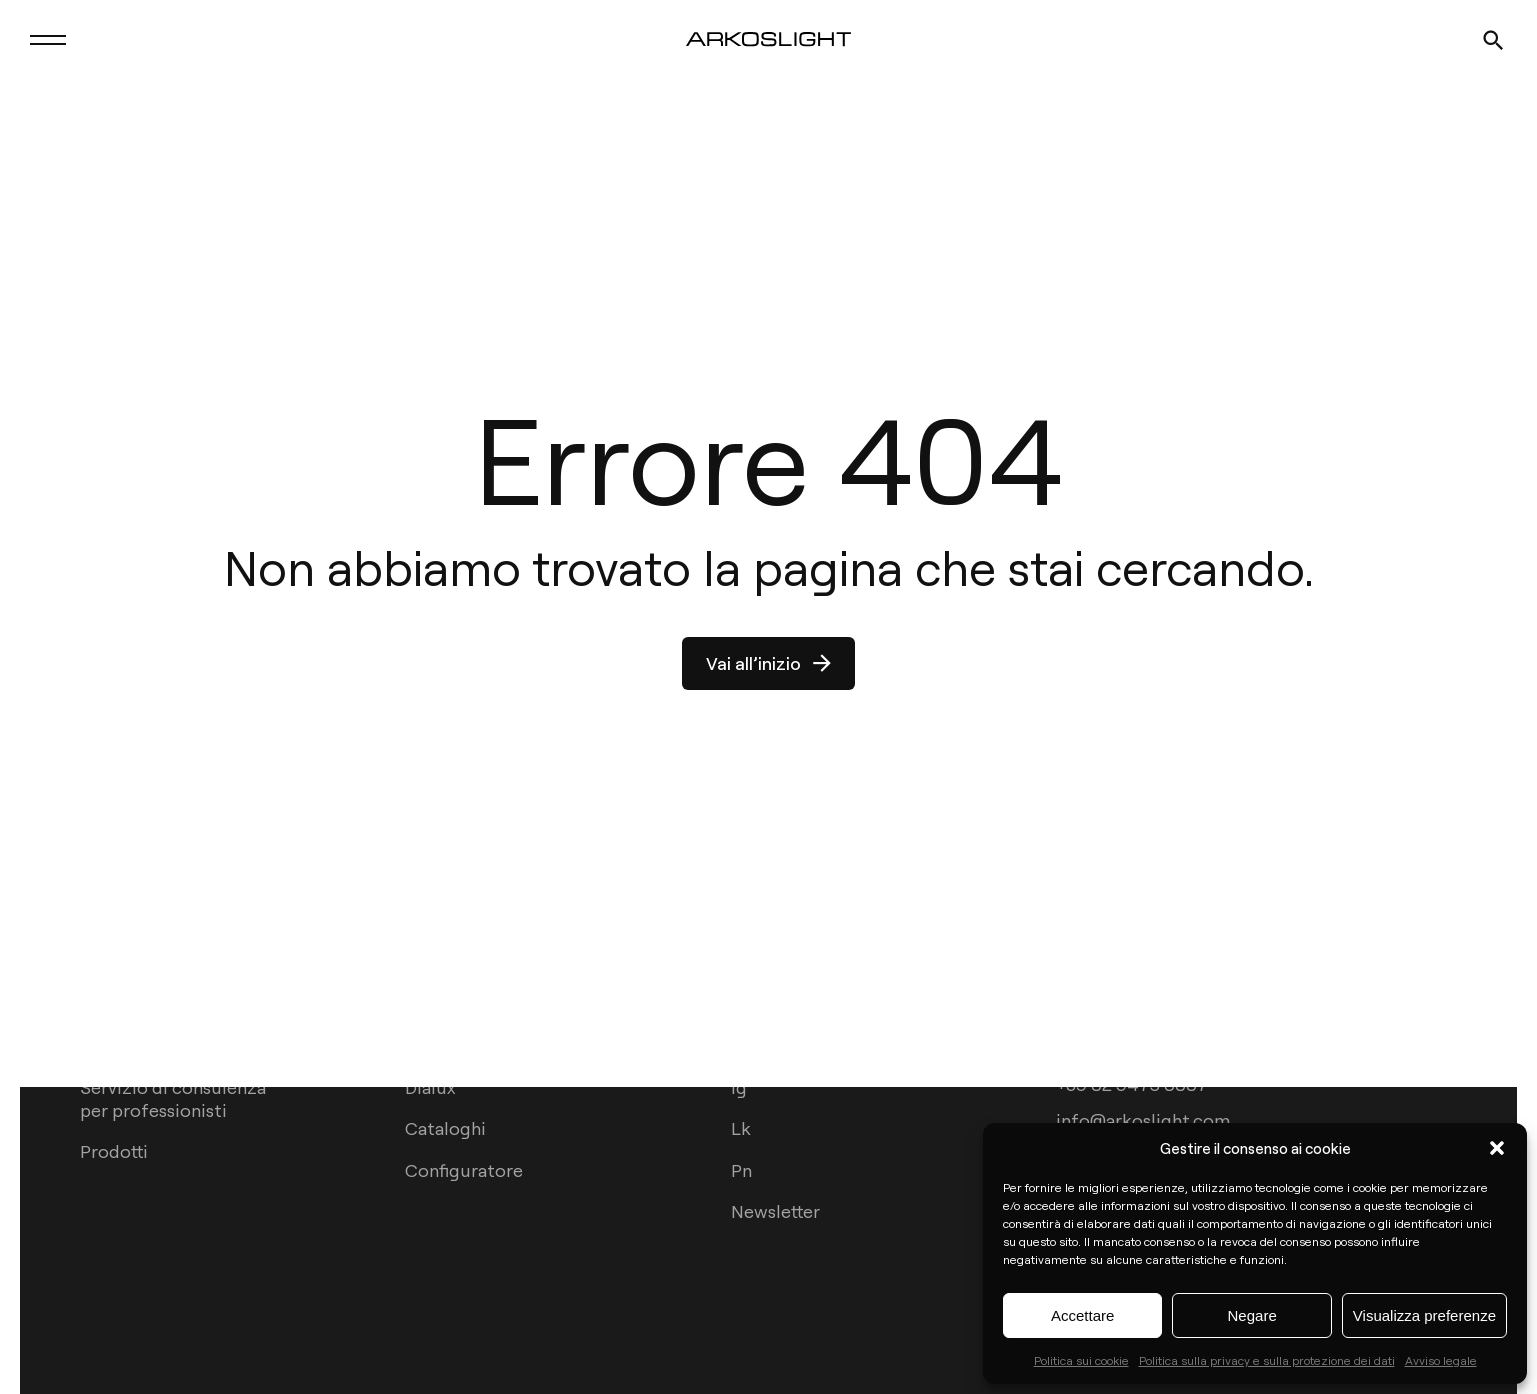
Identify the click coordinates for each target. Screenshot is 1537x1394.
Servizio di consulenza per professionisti (173, 1098)
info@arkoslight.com (1143, 1118)
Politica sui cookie (1081, 1360)
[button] (1497, 1148)
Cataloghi (445, 1127)
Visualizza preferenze (1424, 1315)
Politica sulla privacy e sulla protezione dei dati (1267, 1360)
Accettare (1082, 1315)
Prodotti (114, 1150)
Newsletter (775, 1210)
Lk (741, 1127)
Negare (1252, 1315)
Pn (741, 1169)
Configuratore (464, 1169)
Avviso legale (1441, 1360)
